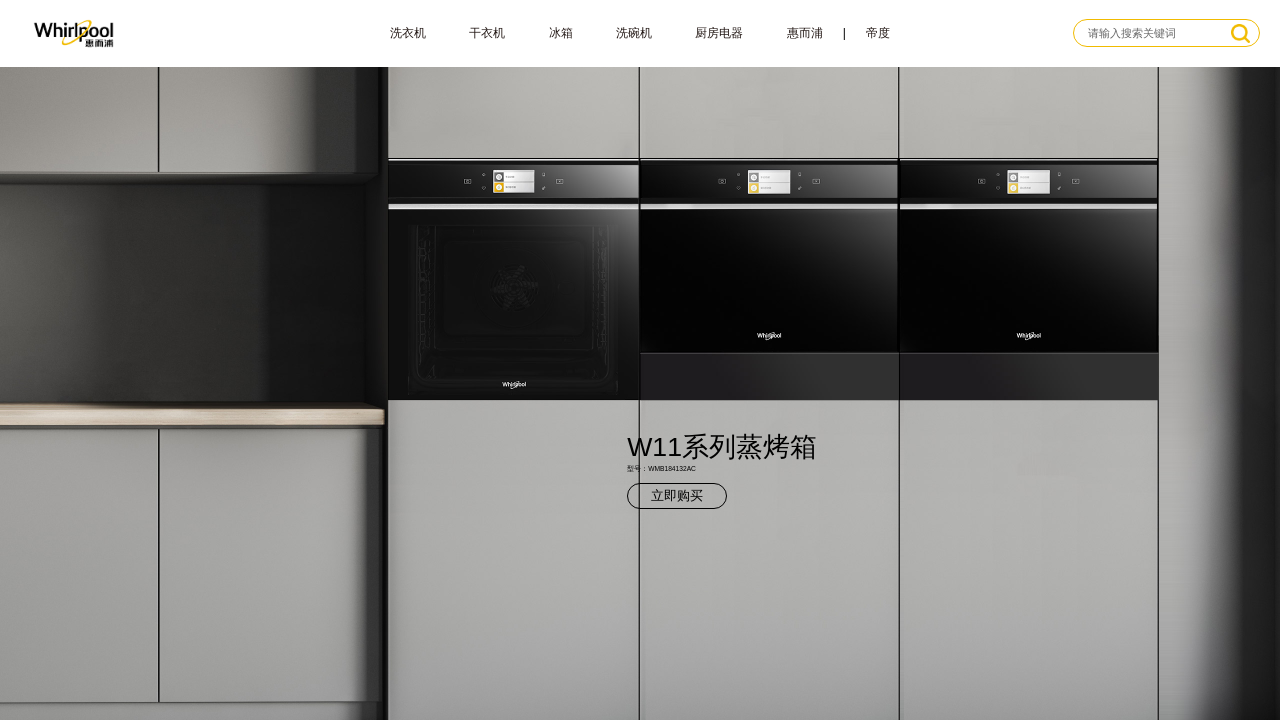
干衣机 (487, 33)
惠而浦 (805, 33)
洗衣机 (408, 33)
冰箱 (561, 33)
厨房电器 (719, 33)
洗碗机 (634, 33)
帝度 (878, 33)
